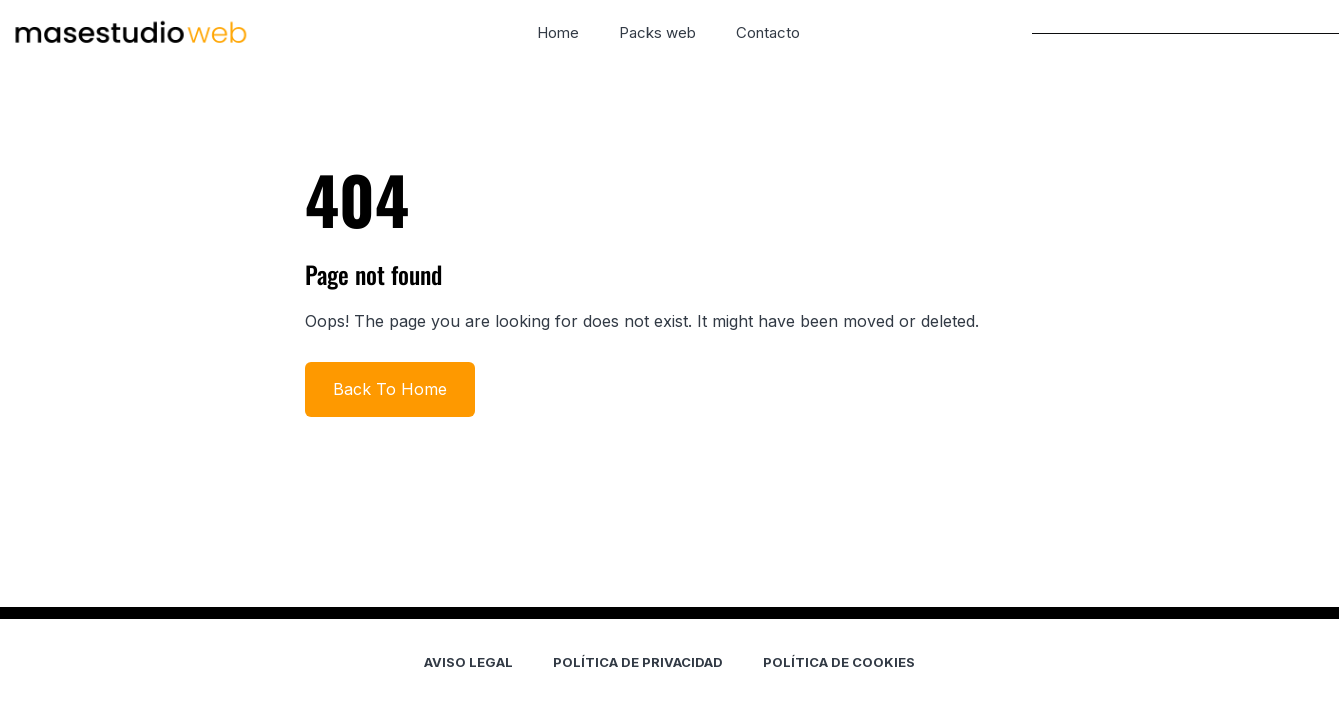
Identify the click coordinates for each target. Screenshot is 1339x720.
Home (558, 32)
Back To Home (390, 389)
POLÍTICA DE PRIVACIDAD (638, 662)
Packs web (657, 32)
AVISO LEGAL (468, 662)
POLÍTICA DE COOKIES (839, 662)
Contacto (768, 32)
